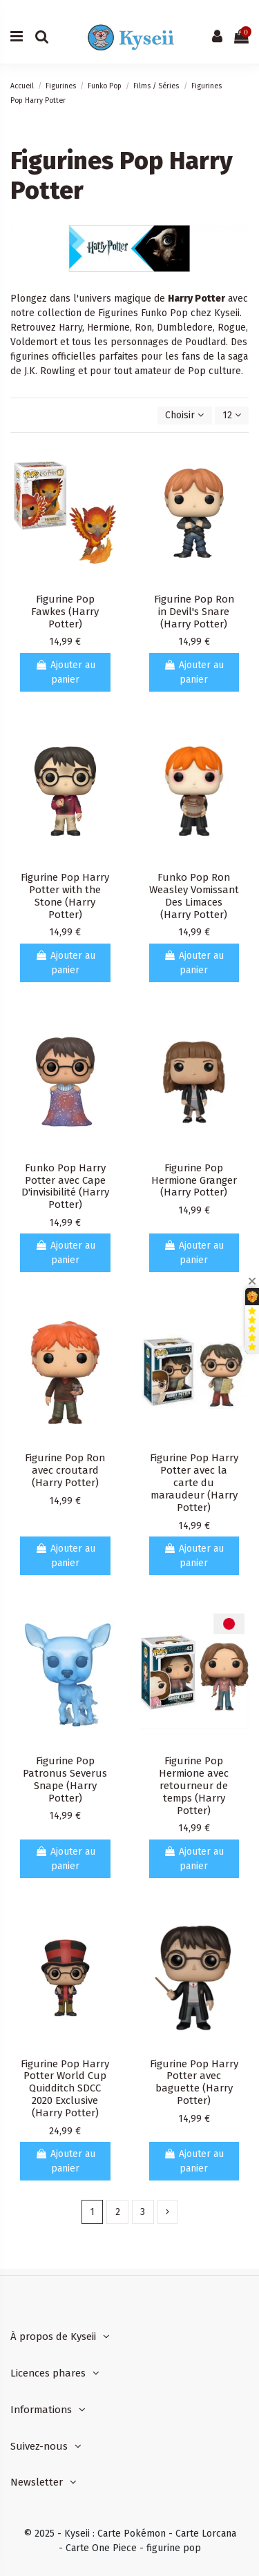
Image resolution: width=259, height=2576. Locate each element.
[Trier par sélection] (184, 416)
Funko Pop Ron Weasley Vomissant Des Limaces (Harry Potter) (194, 896)
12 (231, 415)
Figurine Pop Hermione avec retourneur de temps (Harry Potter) (194, 1786)
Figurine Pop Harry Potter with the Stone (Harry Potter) (65, 896)
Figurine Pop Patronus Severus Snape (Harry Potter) (65, 1779)
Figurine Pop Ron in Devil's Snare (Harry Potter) (194, 611)
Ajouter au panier (65, 672)
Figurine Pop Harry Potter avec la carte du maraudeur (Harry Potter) (194, 1483)
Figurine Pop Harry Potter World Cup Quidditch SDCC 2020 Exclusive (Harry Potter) (65, 2089)
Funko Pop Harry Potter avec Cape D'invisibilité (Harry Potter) (65, 1186)
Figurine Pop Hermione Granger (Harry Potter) (194, 1180)
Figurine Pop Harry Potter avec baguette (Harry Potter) (194, 2082)
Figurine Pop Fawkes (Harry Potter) (65, 611)
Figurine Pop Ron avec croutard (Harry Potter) (65, 1470)
